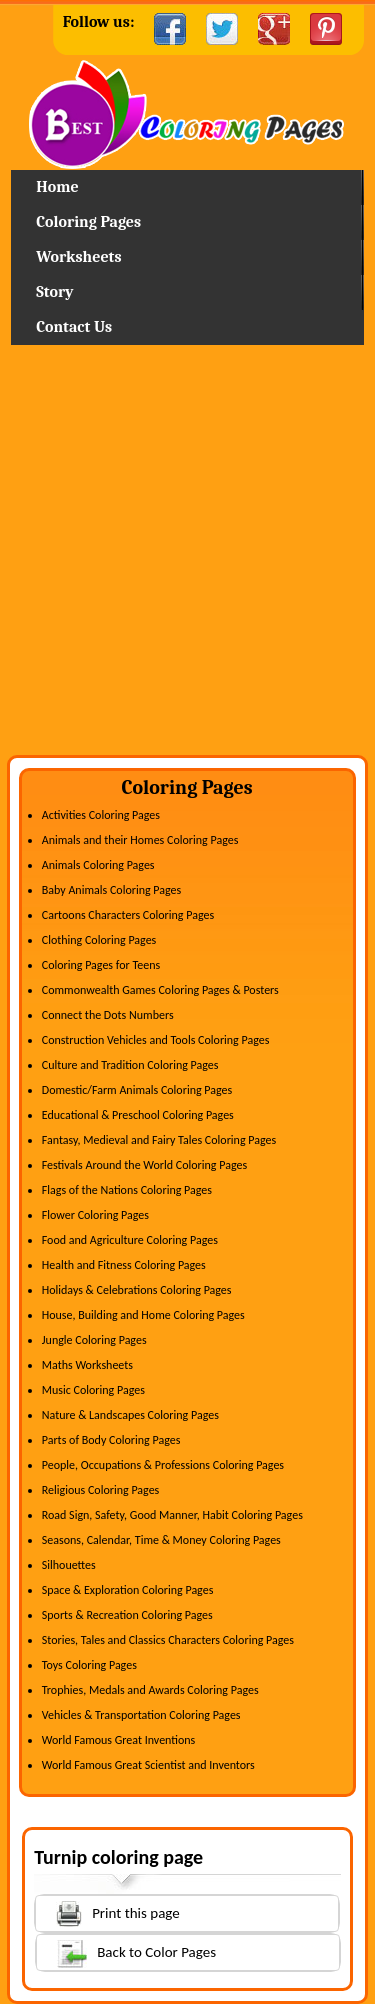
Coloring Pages (88, 222)
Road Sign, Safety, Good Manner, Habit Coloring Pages (172, 1515)
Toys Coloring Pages (89, 1665)
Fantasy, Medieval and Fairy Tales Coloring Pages (159, 1140)
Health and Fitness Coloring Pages (124, 1265)
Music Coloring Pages (93, 1390)
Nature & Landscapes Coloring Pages (130, 1415)
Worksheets (78, 257)
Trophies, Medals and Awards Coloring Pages (150, 1690)
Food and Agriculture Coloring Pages (130, 1240)
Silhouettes (69, 1565)
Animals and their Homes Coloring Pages (140, 840)
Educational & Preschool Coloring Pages (138, 1115)
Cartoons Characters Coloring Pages (128, 915)
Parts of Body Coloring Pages (111, 1440)
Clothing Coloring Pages (99, 940)
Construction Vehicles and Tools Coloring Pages (156, 1040)
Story (54, 292)
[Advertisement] (187, 557)
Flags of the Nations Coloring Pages (127, 1190)
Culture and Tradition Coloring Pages (130, 1065)
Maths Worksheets (87, 1365)
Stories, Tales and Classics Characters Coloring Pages (168, 1640)
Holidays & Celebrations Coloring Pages (137, 1290)
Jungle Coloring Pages (94, 1340)
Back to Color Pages (126, 1951)
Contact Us (74, 327)
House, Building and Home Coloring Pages (143, 1315)
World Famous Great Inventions (119, 1740)
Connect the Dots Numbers (108, 1015)
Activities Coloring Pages (101, 815)
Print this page (108, 1911)
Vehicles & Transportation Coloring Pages (141, 1715)
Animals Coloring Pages (98, 865)
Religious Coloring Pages (101, 1490)
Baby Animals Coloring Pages (111, 890)
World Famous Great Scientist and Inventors (148, 1765)
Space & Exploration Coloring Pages (128, 1590)
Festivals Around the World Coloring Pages (144, 1165)
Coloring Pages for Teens (101, 965)
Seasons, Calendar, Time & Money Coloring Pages (161, 1540)
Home (187, 114)
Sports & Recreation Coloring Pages (127, 1615)
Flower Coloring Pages (95, 1215)
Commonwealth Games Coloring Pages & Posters (160, 990)
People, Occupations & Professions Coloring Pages (163, 1465)
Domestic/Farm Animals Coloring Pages (137, 1090)
